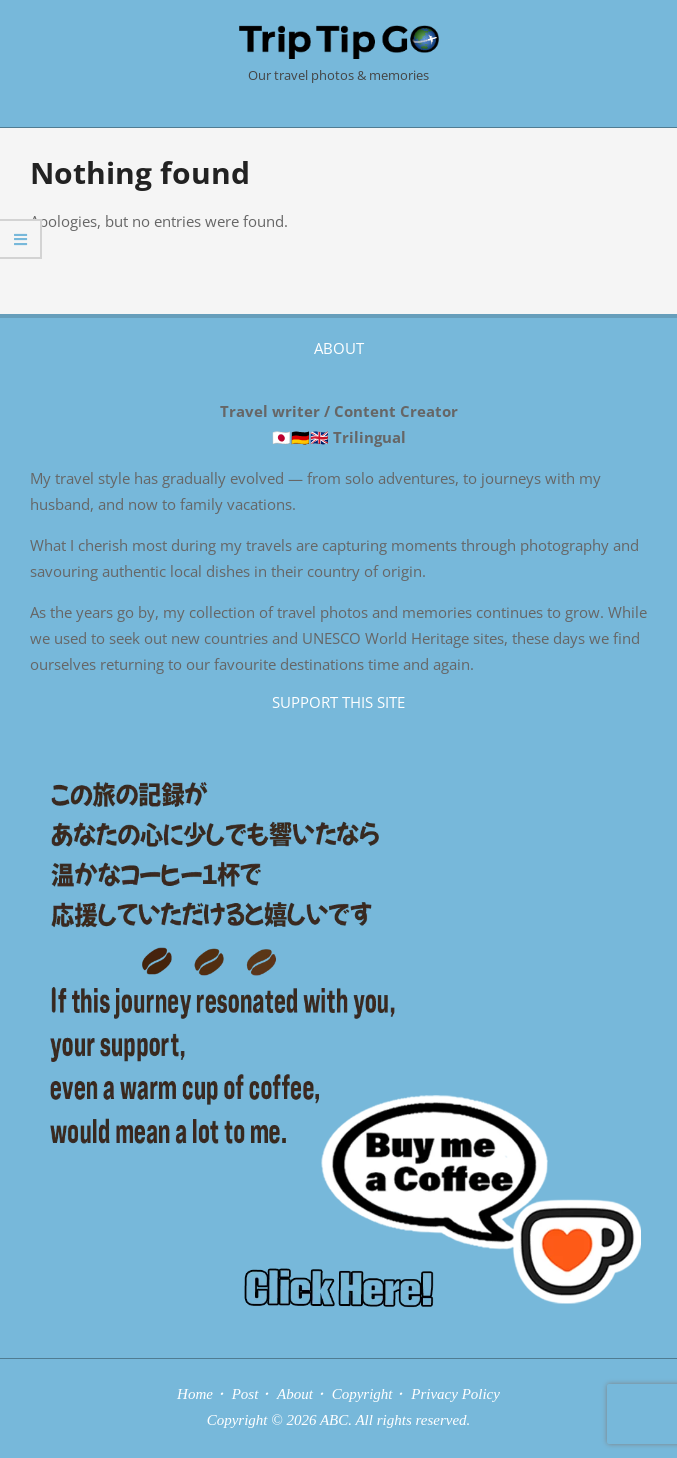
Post (245, 1394)
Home (195, 1394)
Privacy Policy (455, 1394)
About (295, 1394)
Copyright (362, 1394)
